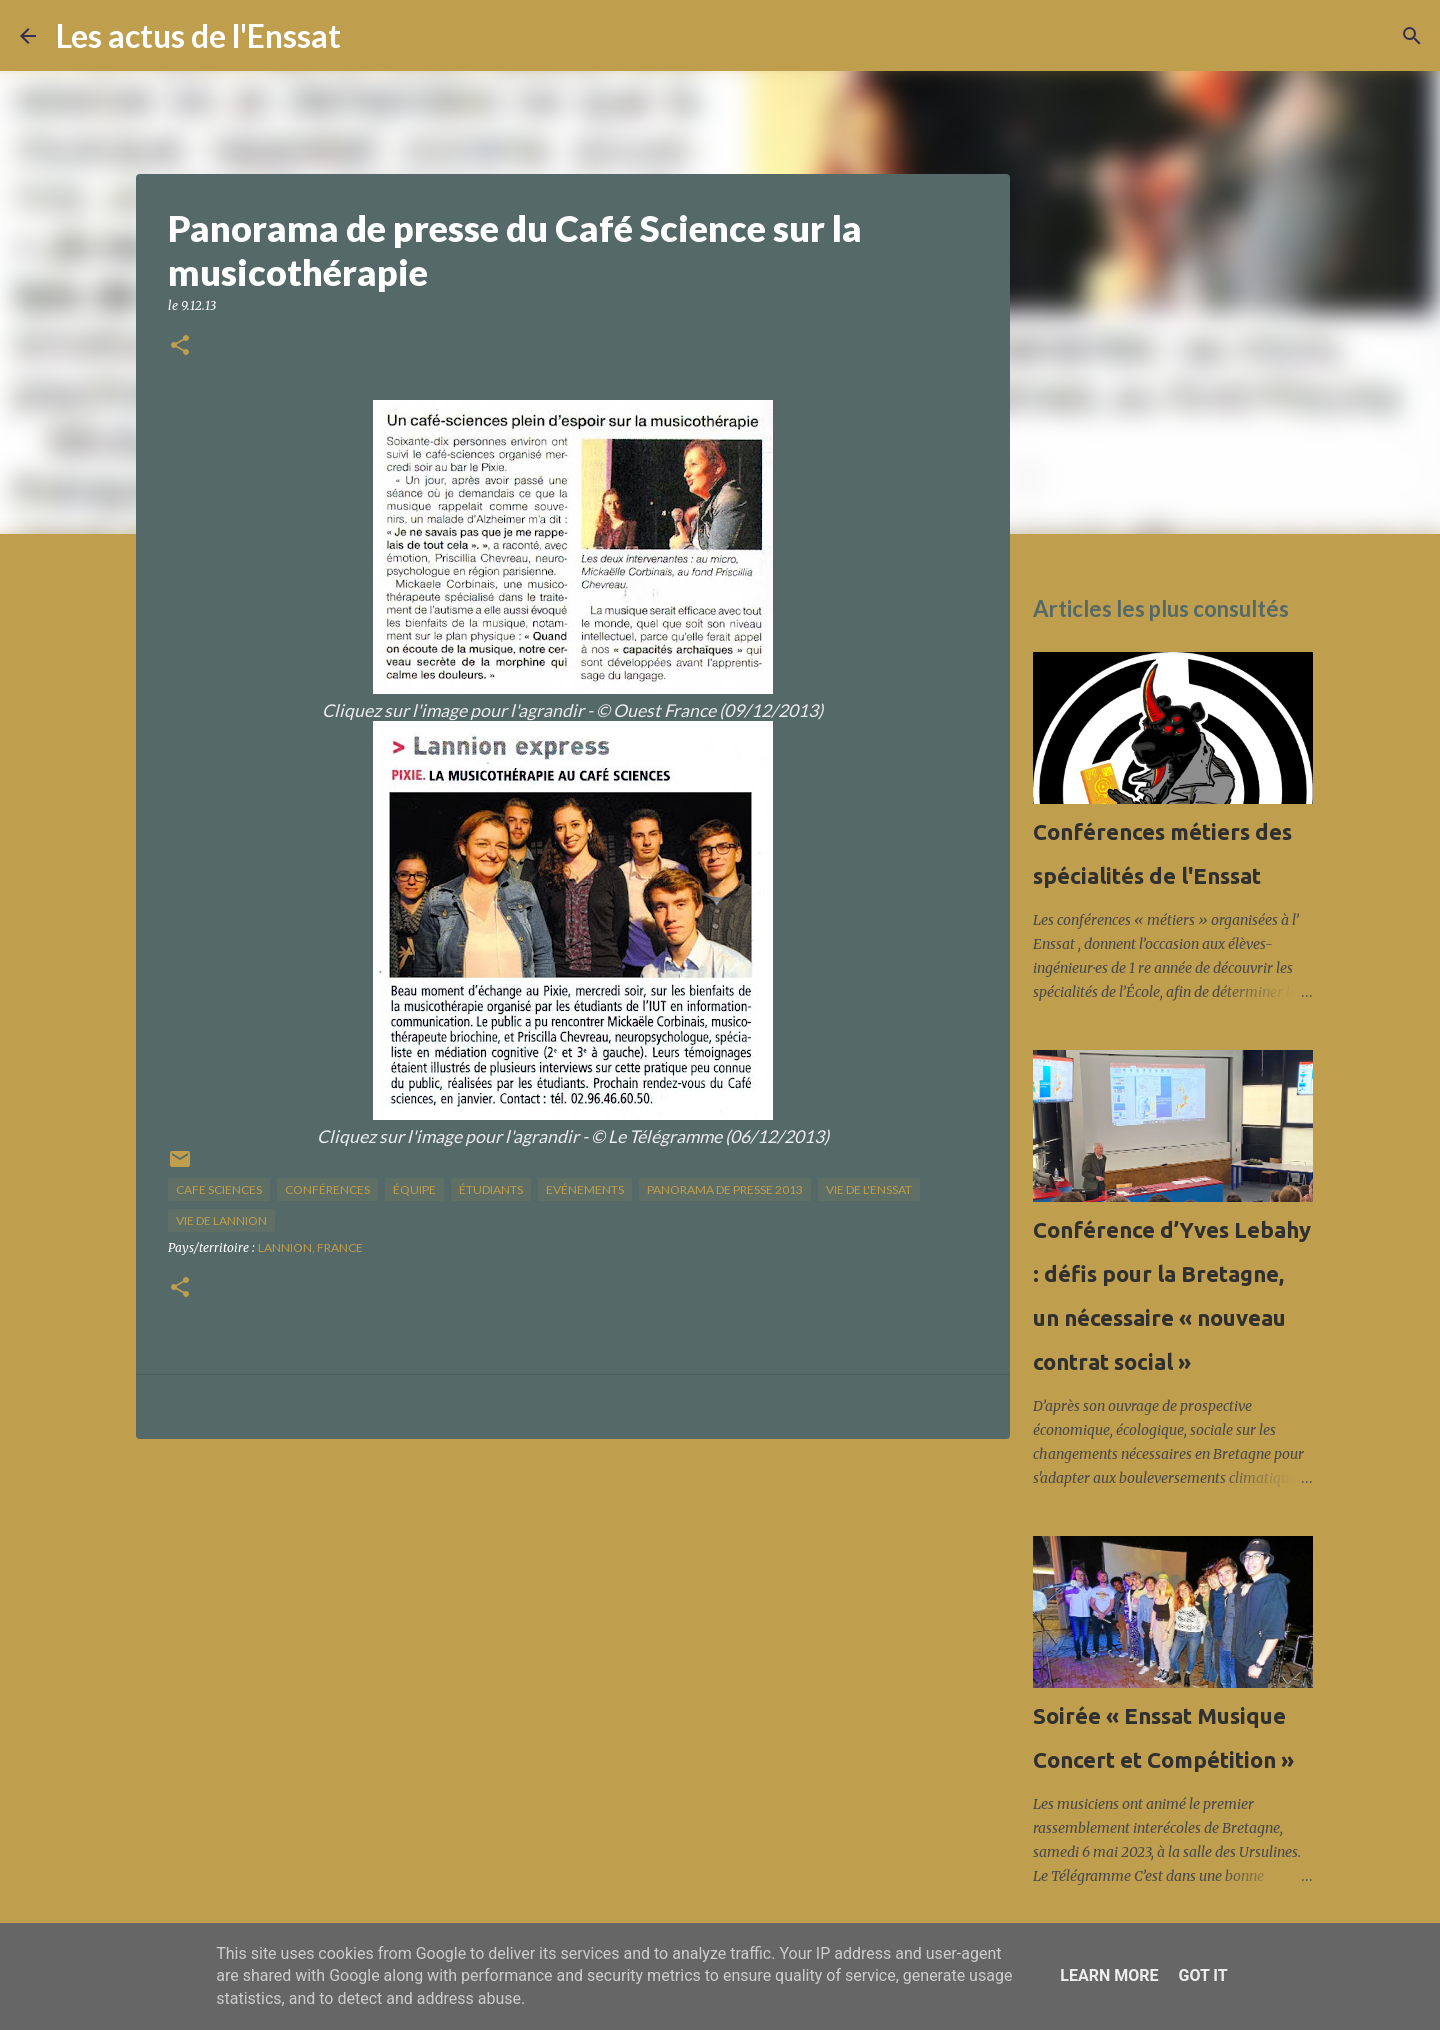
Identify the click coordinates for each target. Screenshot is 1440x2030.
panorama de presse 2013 (725, 1189)
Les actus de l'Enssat (198, 35)
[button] (180, 346)
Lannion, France (310, 1247)
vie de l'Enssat (869, 1189)
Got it (1202, 1975)
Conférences (327, 1189)
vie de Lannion (221, 1220)
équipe (414, 1189)
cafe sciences (219, 1189)
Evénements (585, 1189)
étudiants (491, 1189)
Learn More (1109, 1975)
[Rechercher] (369, 36)
